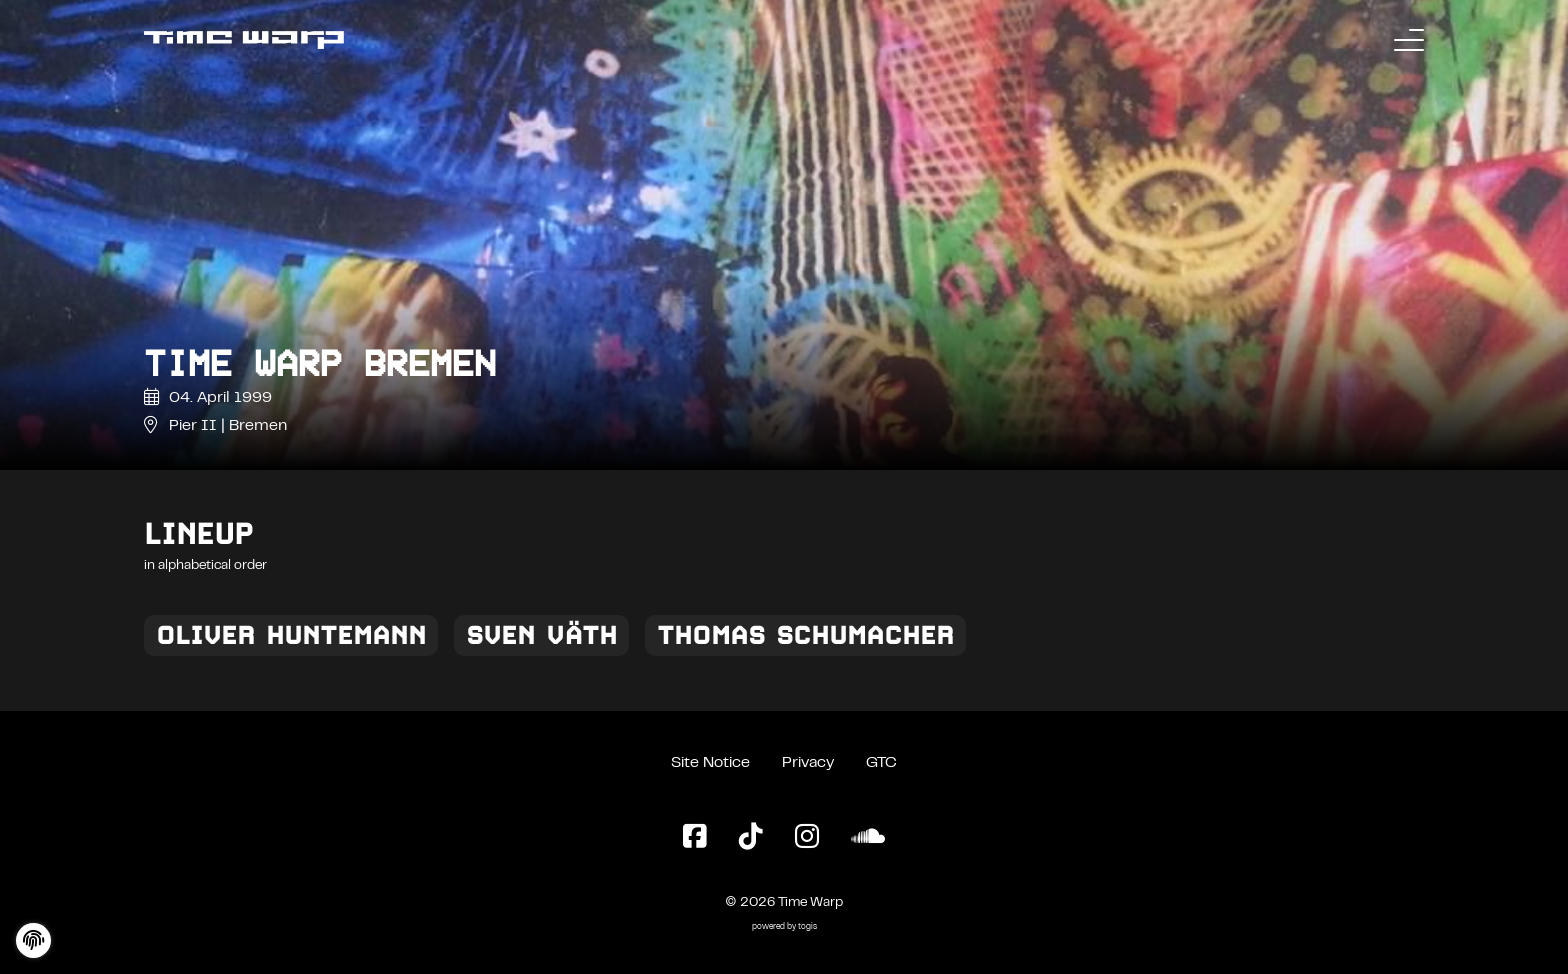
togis (807, 927)
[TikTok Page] (751, 838)
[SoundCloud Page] (868, 838)
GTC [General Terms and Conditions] (881, 763)
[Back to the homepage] (244, 40)
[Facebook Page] (695, 838)
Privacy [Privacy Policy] (808, 763)
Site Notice (710, 763)
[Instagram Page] (807, 838)
